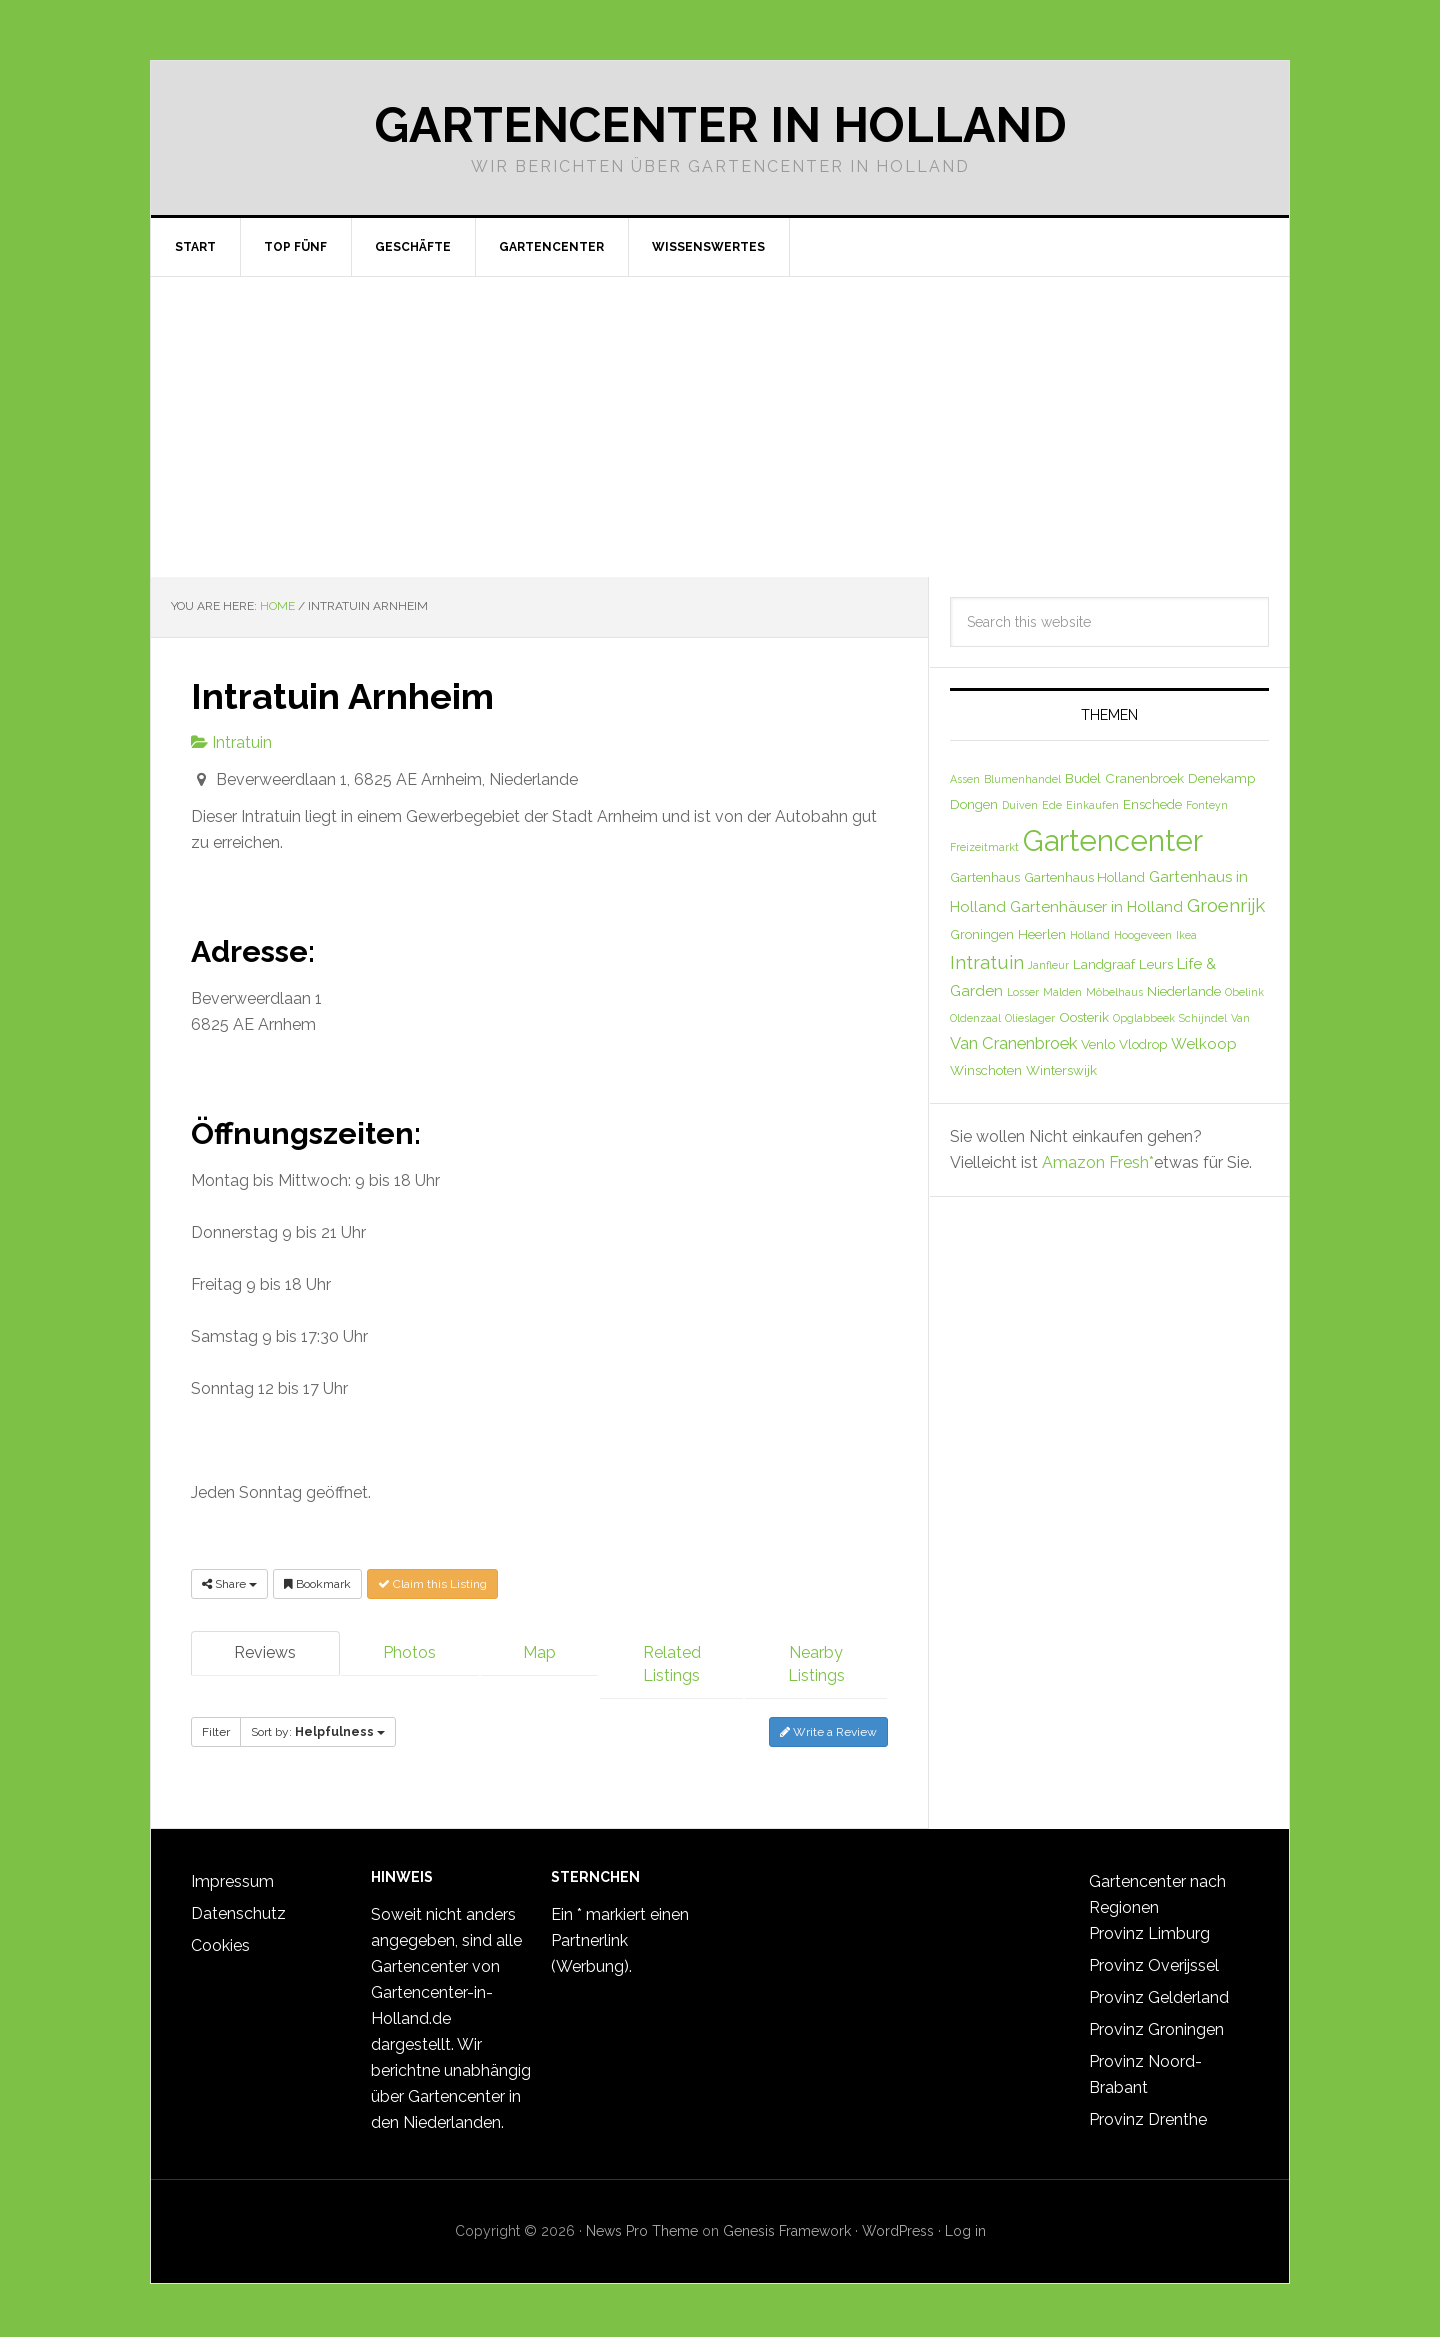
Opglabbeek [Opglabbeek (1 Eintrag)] (1144, 1018)
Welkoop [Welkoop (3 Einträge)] (1204, 1044)
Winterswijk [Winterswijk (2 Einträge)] (1061, 1070)
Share (229, 1584)
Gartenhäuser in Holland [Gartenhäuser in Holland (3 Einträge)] (1096, 907)
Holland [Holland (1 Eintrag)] (1090, 935)
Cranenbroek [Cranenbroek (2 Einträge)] (1144, 778)
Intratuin (231, 742)
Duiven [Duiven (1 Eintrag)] (1020, 805)
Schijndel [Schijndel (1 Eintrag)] (1203, 1018)
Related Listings (672, 1664)
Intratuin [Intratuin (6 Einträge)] (987, 962)
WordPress (898, 2224)
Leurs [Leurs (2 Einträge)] (1156, 964)
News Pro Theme (642, 2224)
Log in (965, 2224)
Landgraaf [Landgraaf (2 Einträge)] (1104, 964)
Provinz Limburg (1149, 1926)
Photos (409, 1652)
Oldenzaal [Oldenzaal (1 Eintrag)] (975, 1018)
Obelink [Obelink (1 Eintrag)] (1244, 992)
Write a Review (828, 1730)
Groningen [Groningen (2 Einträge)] (982, 934)
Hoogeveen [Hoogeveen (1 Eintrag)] (1143, 935)
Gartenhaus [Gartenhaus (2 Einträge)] (985, 877)
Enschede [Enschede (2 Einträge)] (1152, 804)
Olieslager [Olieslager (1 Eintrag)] (1030, 1018)
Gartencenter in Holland (720, 125)
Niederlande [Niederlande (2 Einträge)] (1184, 991)
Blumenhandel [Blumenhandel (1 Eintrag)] (1022, 779)
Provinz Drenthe (1148, 2112)
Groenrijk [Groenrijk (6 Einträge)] (1226, 905)
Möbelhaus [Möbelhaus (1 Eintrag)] (1114, 992)
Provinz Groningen (1156, 2022)
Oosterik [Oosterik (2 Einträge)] (1084, 1017)
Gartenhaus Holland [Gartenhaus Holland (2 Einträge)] (1084, 877)
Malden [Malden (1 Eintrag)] (1062, 992)
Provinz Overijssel (1154, 1958)
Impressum (232, 1874)
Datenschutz (238, 1906)
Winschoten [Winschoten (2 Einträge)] (986, 1070)
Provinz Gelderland (1159, 1990)
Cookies (220, 1938)
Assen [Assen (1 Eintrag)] (965, 779)
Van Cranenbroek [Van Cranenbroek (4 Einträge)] (1013, 1043)
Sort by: (318, 1730)
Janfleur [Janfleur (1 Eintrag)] (1048, 965)
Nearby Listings (816, 1664)
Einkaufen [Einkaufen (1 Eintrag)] (1092, 805)
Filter (216, 1730)
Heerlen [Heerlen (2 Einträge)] (1042, 934)
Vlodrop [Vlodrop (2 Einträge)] (1143, 1044)
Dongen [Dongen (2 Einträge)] (974, 804)
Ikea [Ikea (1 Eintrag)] (1186, 935)
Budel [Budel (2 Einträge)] (1083, 778)
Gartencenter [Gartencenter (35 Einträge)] (1113, 840)
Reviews (265, 1652)
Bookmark (317, 1584)
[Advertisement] (720, 427)
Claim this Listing (432, 1584)
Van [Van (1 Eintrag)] (1240, 1018)
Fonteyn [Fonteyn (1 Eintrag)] (1207, 805)
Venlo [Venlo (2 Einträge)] (1098, 1044)
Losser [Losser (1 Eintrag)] (1023, 992)
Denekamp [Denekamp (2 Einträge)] (1221, 778)
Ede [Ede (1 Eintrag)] (1052, 805)
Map (539, 1652)
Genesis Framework (787, 2224)
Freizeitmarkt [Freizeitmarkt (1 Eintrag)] (984, 847)
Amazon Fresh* (1098, 1162)
